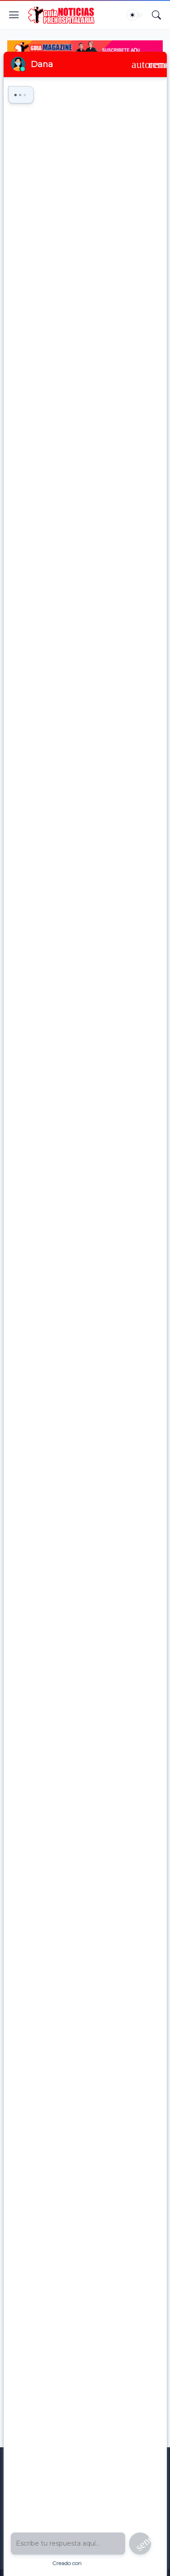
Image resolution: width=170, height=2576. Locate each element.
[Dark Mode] (135, 15)
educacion (55, 83)
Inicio (24, 83)
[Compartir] (146, 144)
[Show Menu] (14, 15)
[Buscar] (156, 15)
